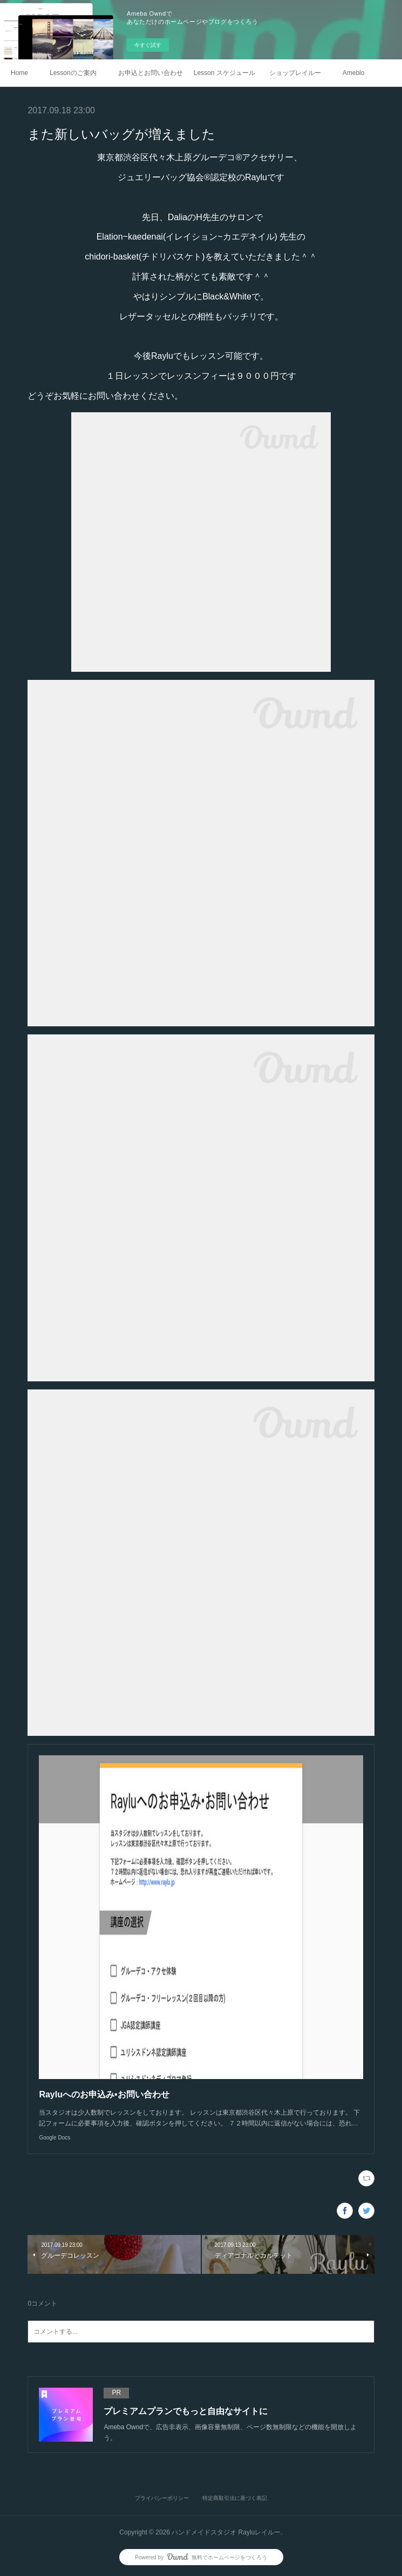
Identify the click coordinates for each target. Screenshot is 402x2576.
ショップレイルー (295, 73)
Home (19, 73)
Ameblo (354, 73)
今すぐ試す (147, 45)
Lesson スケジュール (224, 73)
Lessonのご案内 (73, 73)
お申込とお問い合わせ (150, 73)
